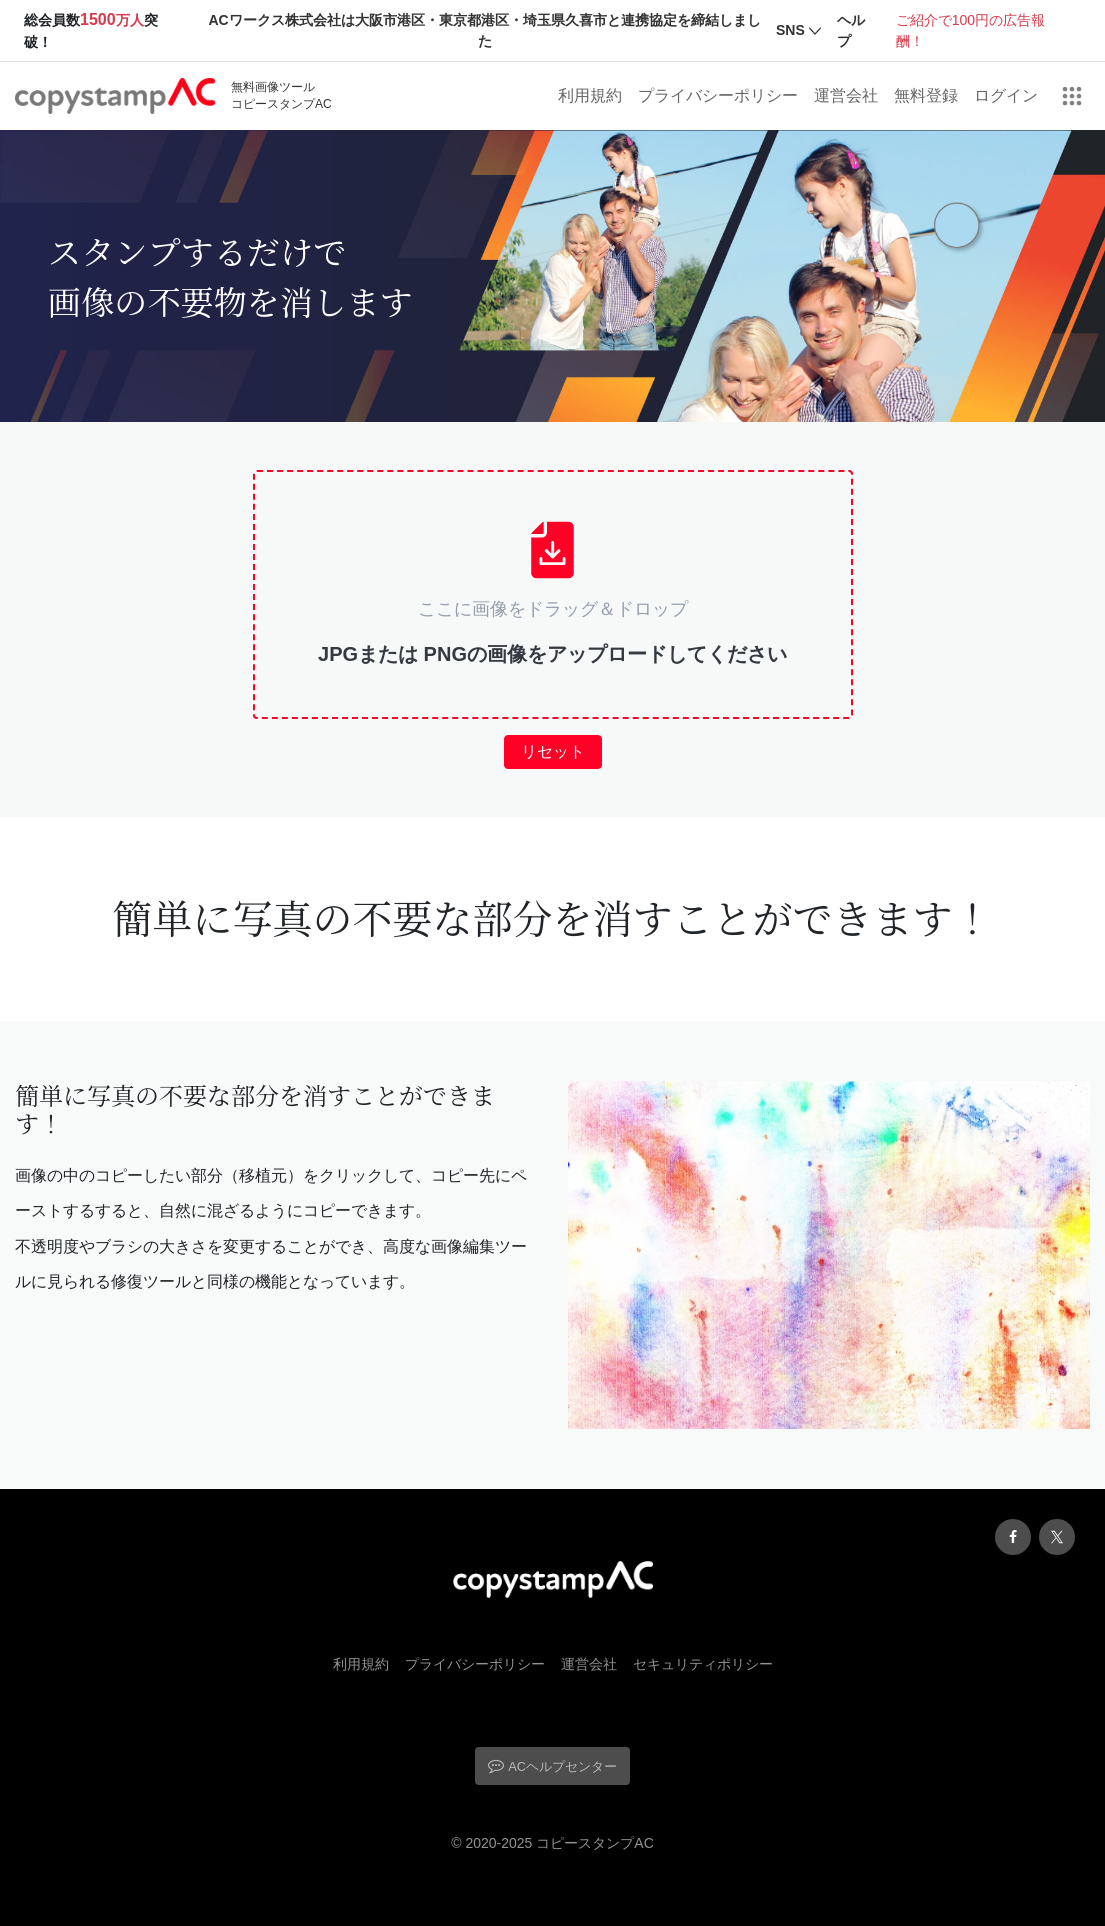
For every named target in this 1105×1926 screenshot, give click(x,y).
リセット (553, 751)
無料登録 (926, 95)
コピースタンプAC (594, 1843)
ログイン (1006, 95)
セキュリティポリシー (703, 1664)
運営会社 (846, 95)
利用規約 (590, 95)
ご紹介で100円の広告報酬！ (970, 30)
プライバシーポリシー (718, 95)
